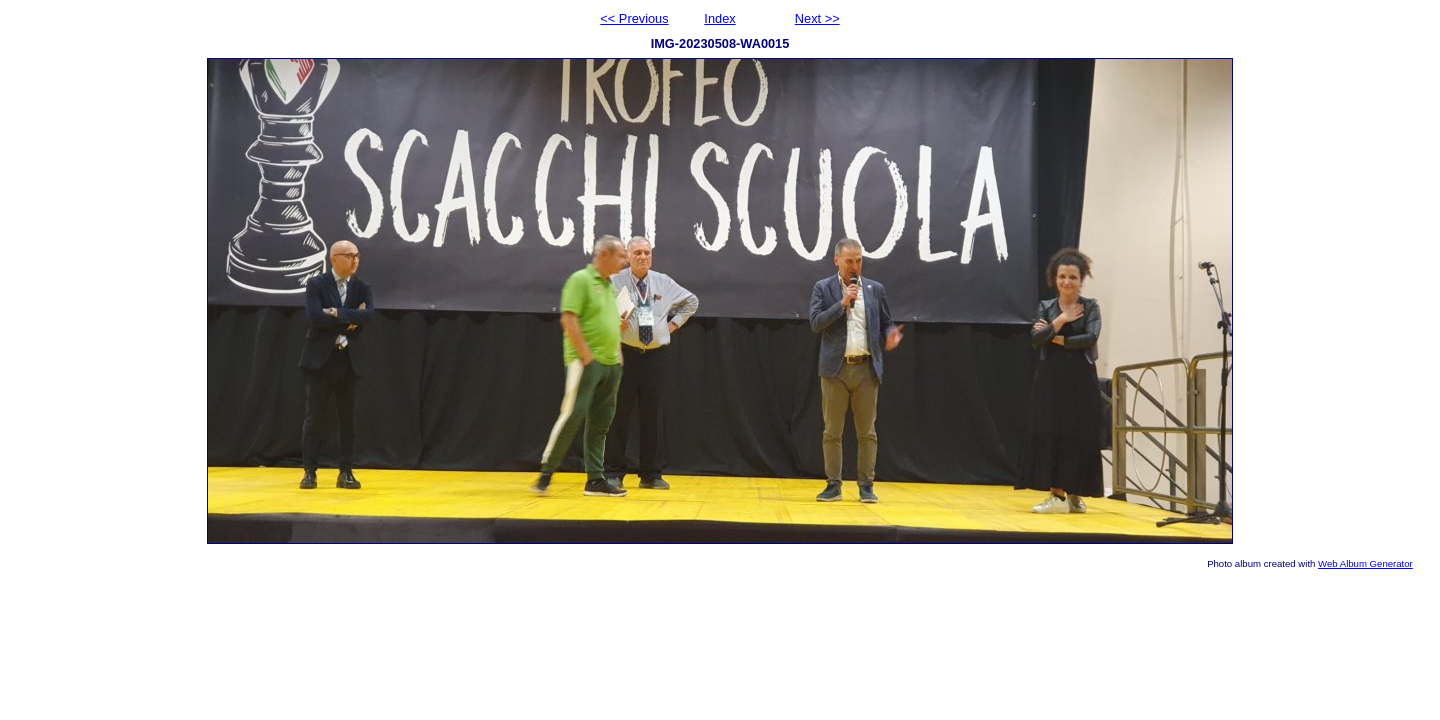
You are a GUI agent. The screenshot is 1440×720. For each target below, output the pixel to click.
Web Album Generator (1365, 563)
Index (719, 18)
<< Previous (634, 18)
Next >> (817, 18)
